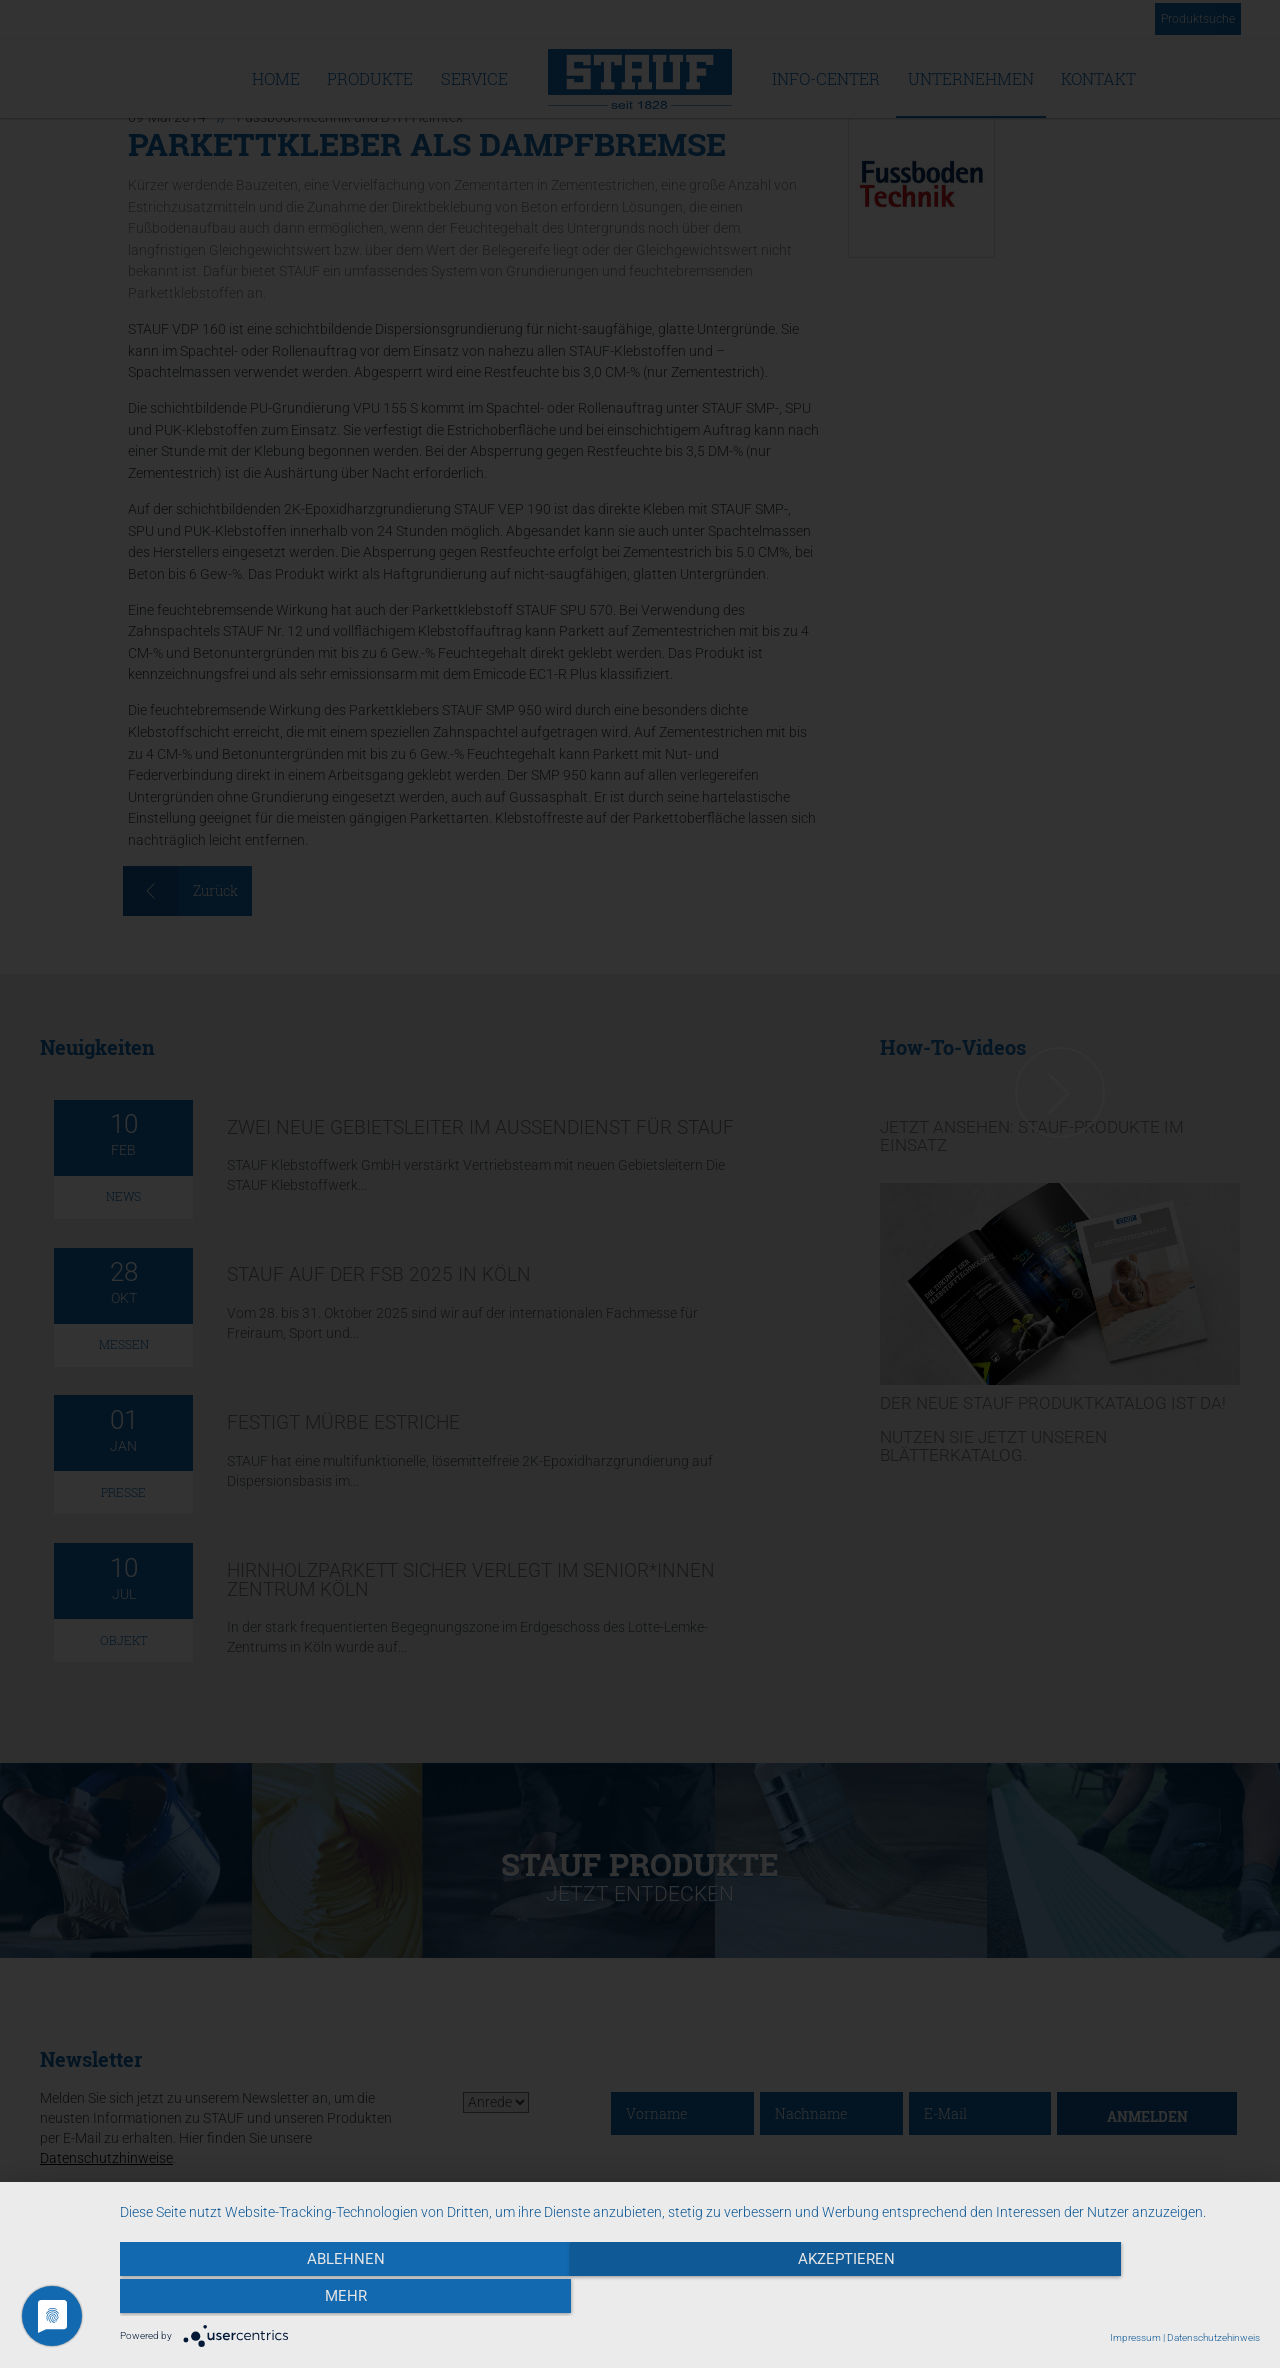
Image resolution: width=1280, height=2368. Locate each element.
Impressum (1135, 2337)
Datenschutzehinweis (1213, 2337)
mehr (1089, 2299)
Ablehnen (291, 2299)
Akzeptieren (690, 2299)
